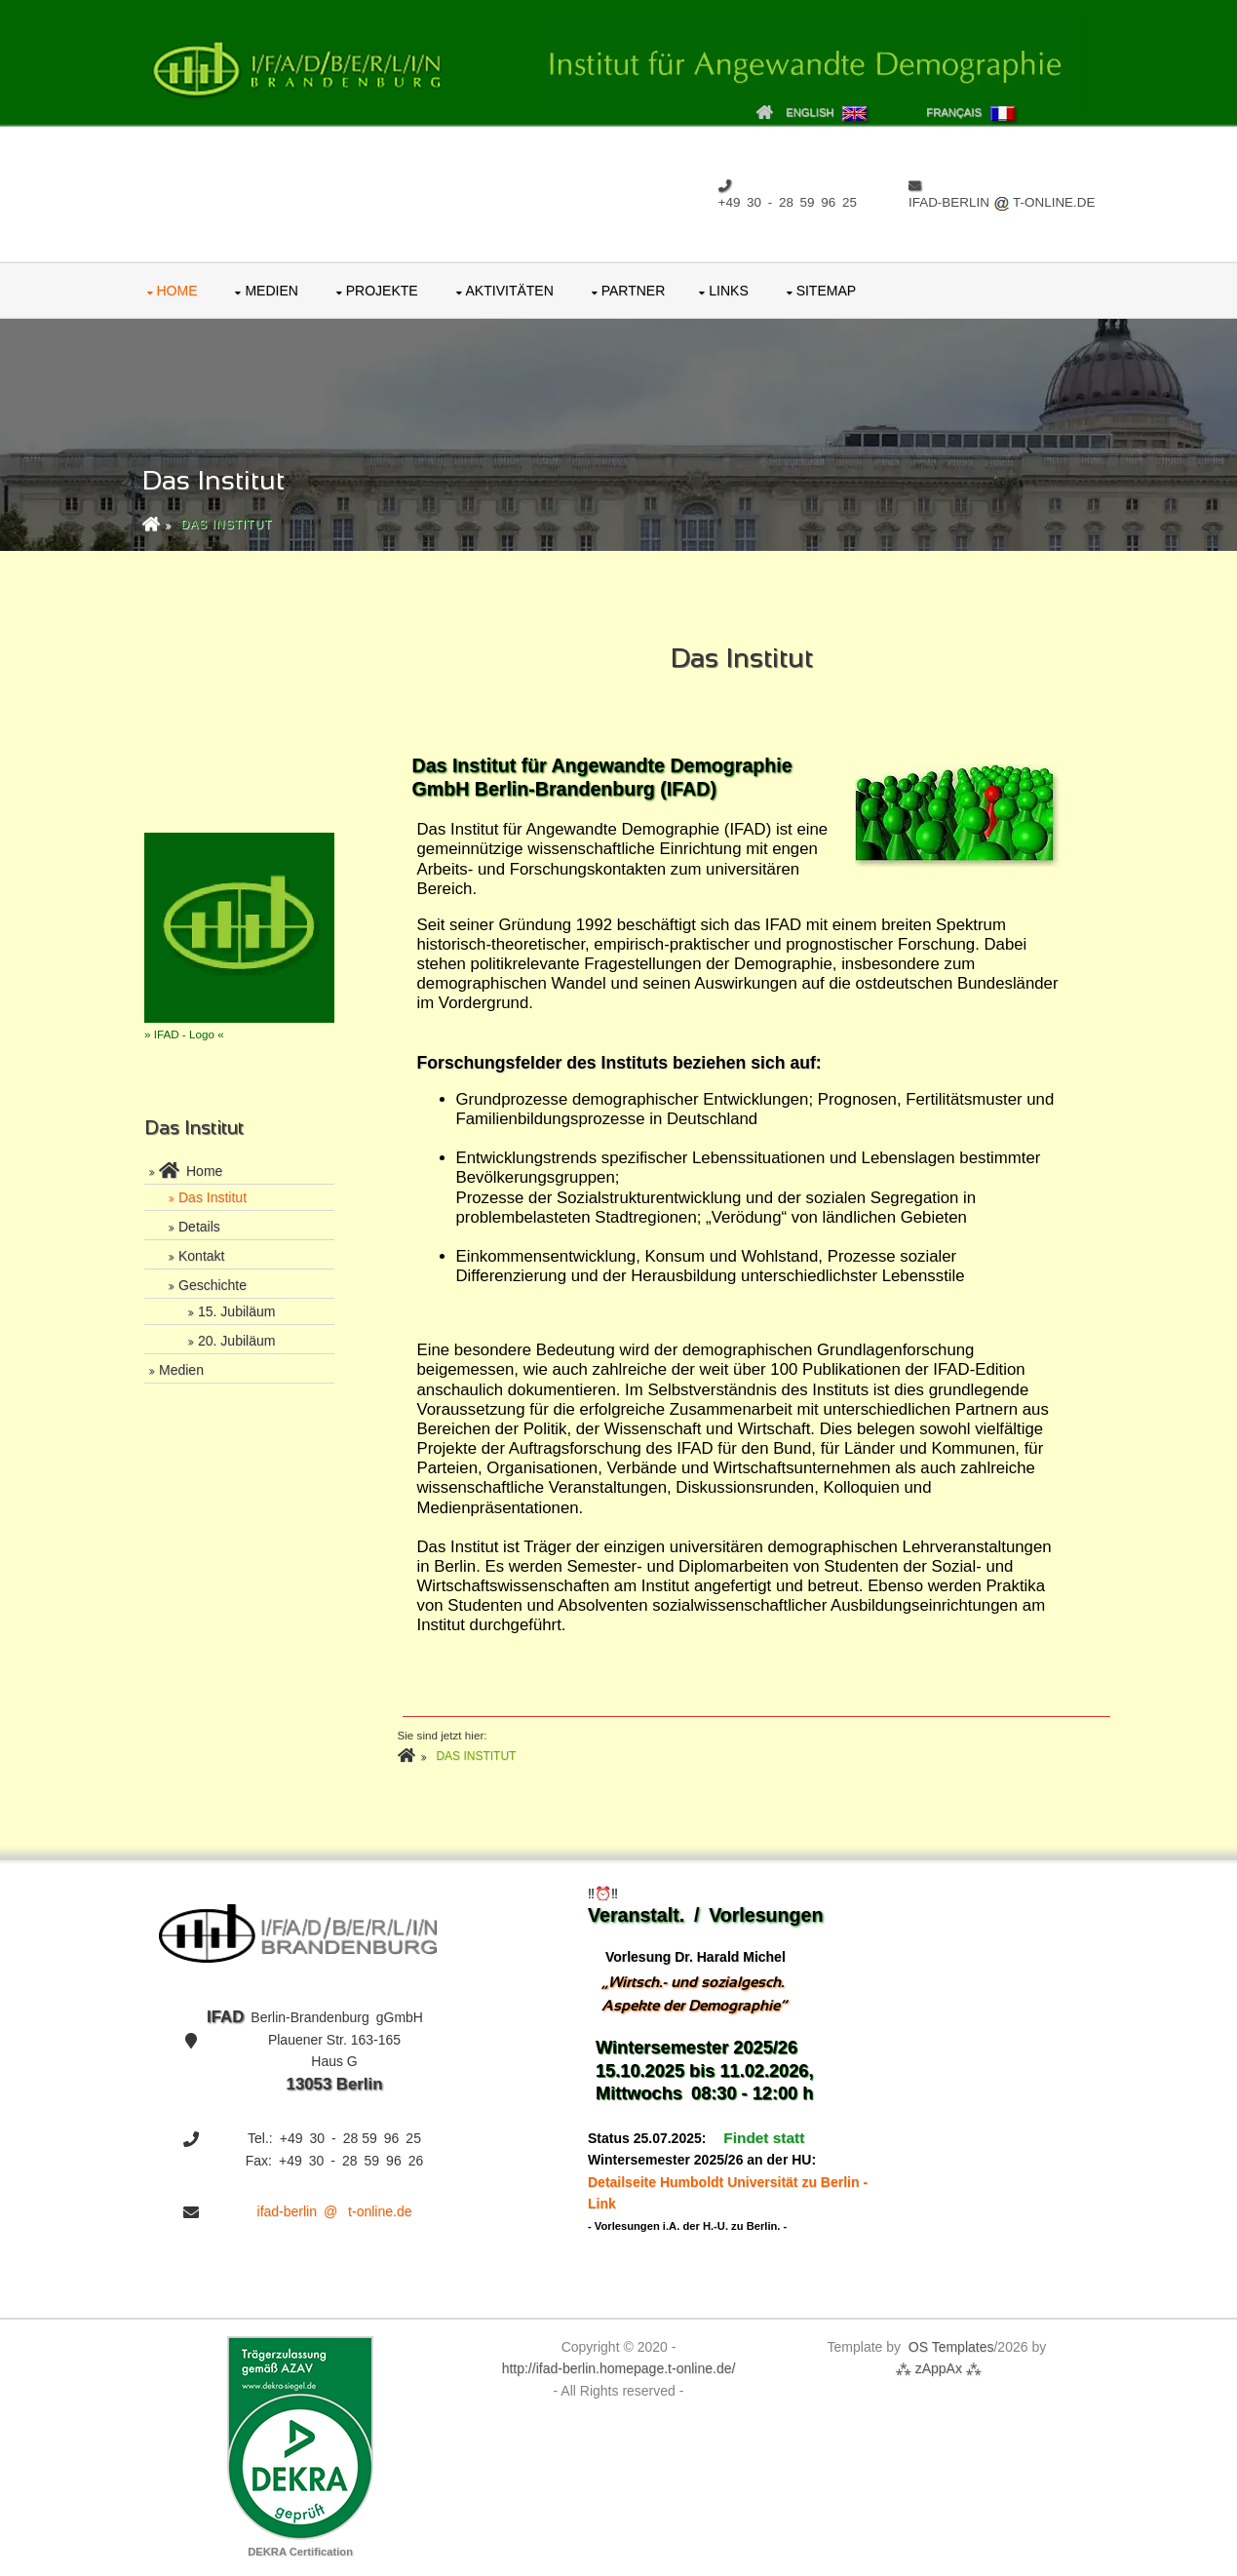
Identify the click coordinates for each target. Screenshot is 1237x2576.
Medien (271, 290)
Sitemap (826, 290)
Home (177, 290)
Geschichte (212, 1285)
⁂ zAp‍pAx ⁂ (937, 2368)
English (825, 112)
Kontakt (201, 1256)
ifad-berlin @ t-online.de (334, 2211)
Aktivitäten (510, 290)
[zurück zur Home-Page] (157, 524)
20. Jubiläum (236, 1340)
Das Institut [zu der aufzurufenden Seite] (226, 524)
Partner (633, 290)
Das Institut (212, 1197)
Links (728, 290)
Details (199, 1226)
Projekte (382, 290)
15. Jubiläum (236, 1311)
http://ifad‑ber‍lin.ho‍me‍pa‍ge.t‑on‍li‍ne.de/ (619, 2368)
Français (970, 113)
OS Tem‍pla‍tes (951, 2347)
